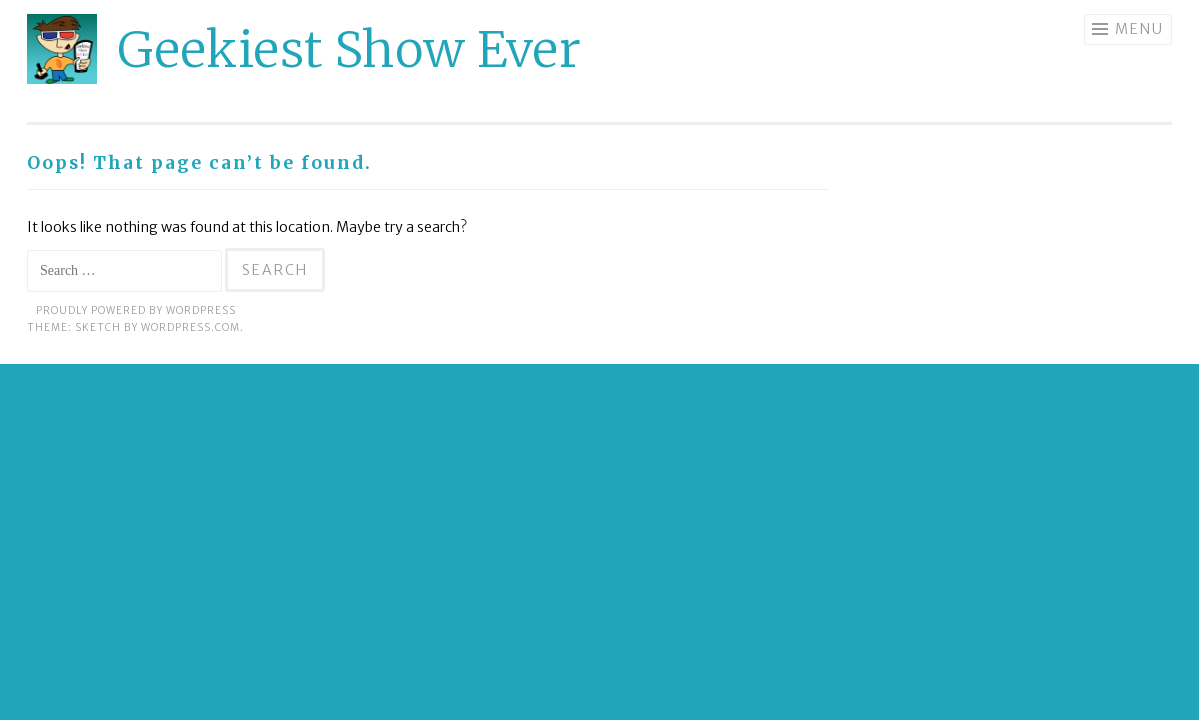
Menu (1139, 29)
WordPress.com (190, 327)
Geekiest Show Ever (349, 49)
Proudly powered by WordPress (136, 310)
